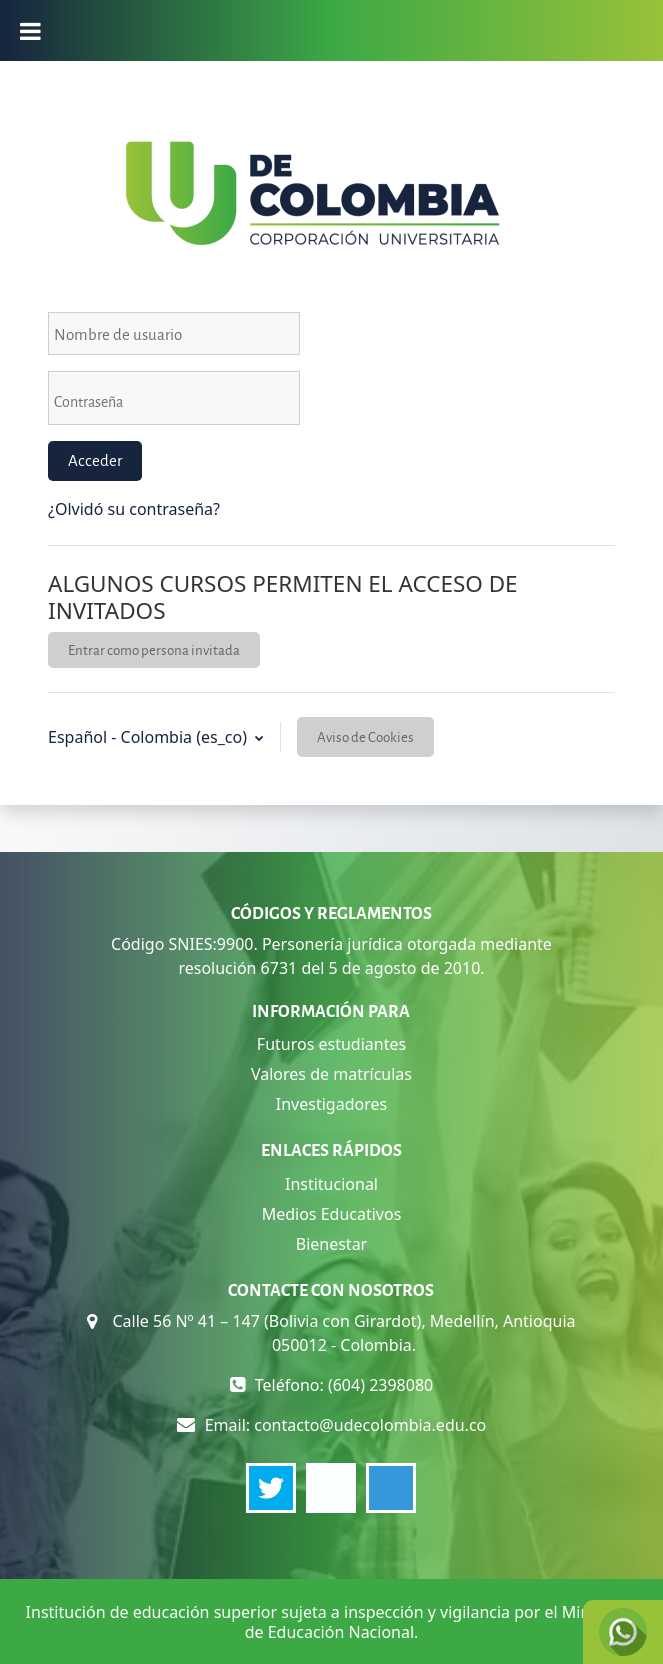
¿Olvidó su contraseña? (134, 509)
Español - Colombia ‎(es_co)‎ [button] (149, 737)
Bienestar (332, 1244)
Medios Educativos (332, 1214)
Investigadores (331, 1104)
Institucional (331, 1184)
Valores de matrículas (331, 1074)
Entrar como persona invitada (154, 649)
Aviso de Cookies (365, 736)
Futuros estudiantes (331, 1044)
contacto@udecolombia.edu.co (370, 1425)
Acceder (95, 460)
